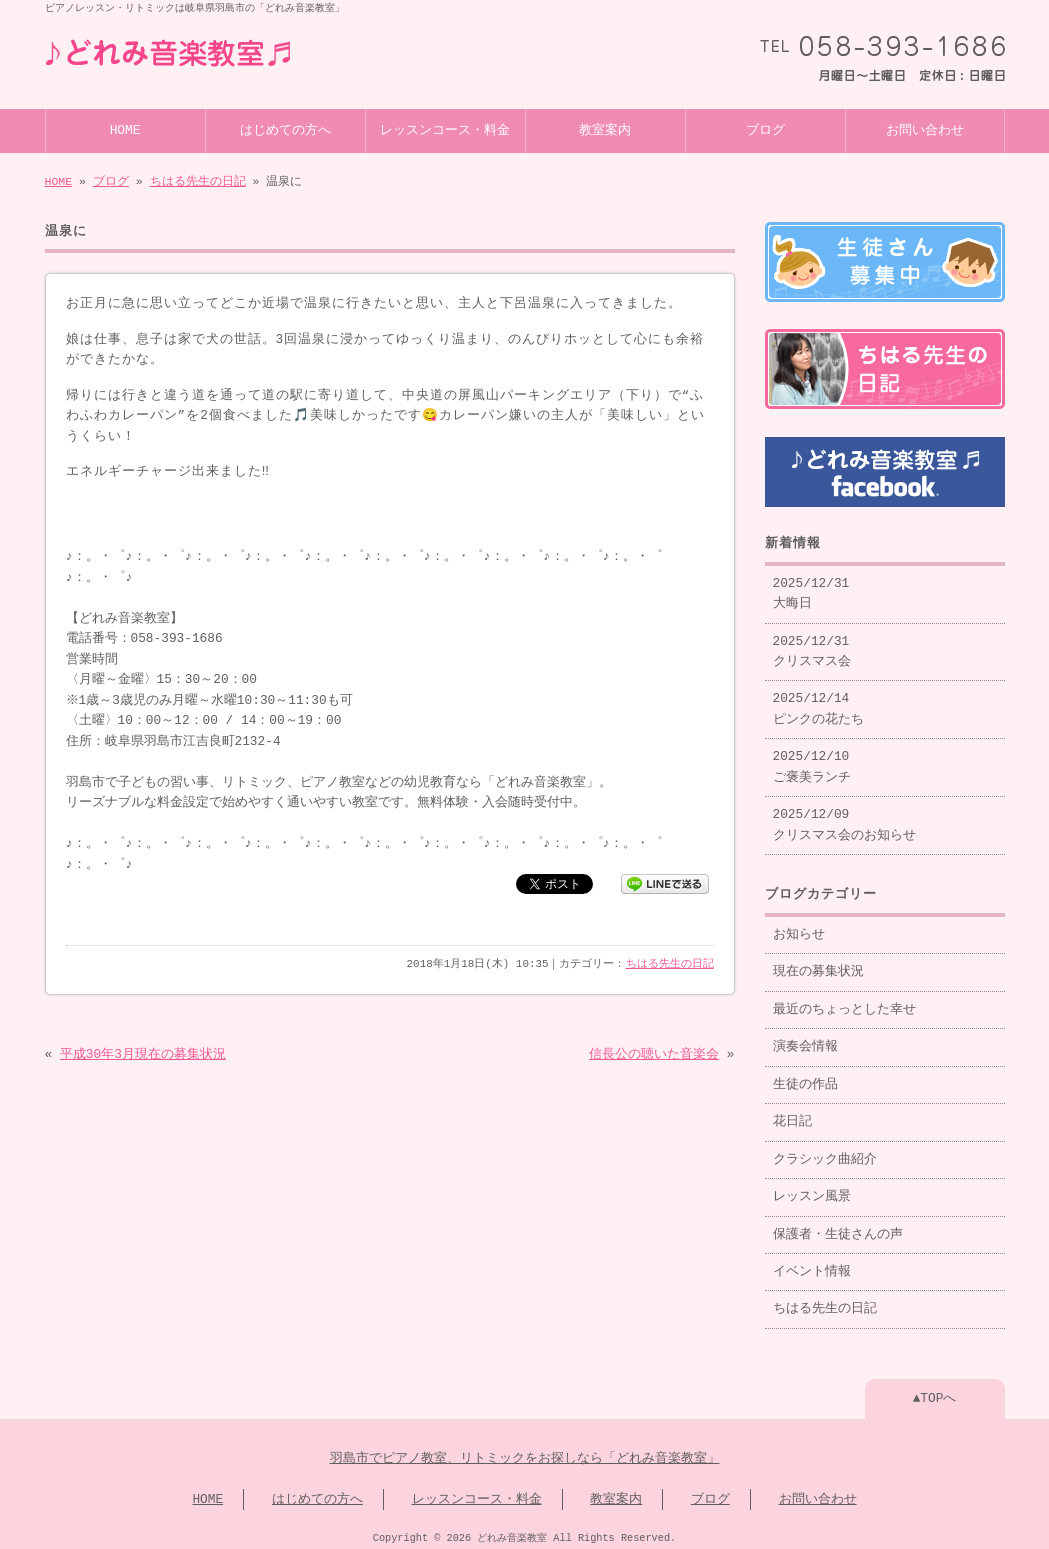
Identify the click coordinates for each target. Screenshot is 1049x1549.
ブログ (765, 129)
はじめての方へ (285, 129)
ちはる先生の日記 (198, 179)
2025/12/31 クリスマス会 (812, 644)
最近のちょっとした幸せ (844, 1002)
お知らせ (799, 927)
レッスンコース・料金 (445, 129)
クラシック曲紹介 (825, 1152)
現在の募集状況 (818, 964)
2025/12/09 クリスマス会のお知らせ (844, 817)
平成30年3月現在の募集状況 (143, 1053)
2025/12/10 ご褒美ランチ (812, 759)
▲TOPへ (935, 1391)
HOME (125, 129)
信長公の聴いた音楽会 (654, 1053)
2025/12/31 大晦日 (811, 586)
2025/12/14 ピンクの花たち (818, 701)
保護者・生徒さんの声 (838, 1227)
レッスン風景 (812, 1189)
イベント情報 (812, 1264)
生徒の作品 (805, 1077)
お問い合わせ (925, 129)
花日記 (792, 1114)
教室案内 (605, 129)
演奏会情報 (805, 1039)
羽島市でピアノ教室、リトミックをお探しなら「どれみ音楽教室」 (525, 1451)
